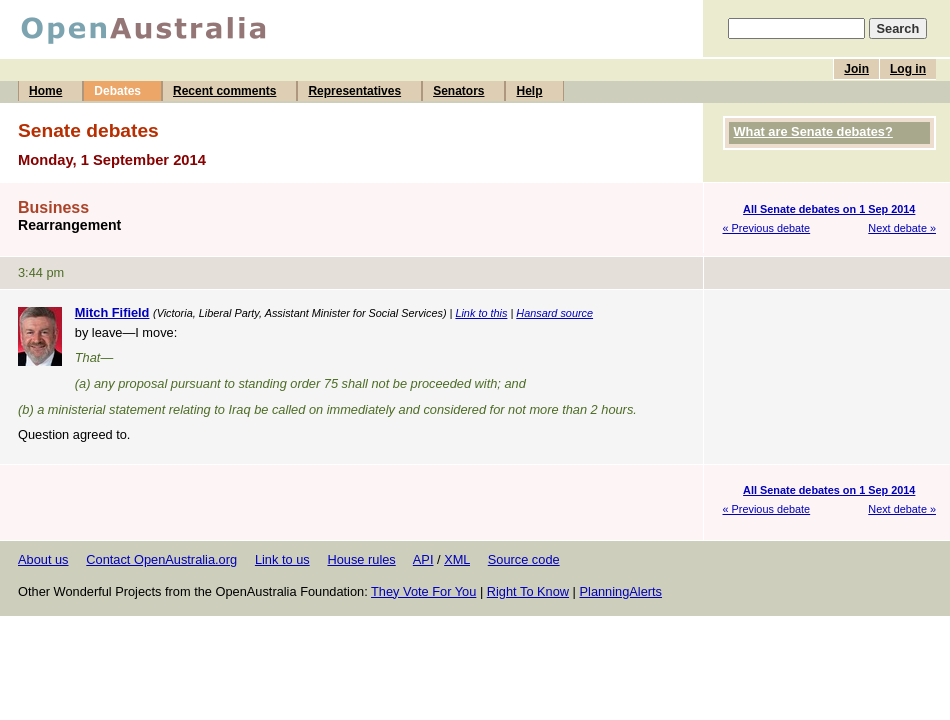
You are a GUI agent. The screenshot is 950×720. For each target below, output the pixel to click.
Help (529, 91)
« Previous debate (767, 228)
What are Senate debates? (813, 131)
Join (856, 69)
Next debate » (902, 228)
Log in (908, 69)
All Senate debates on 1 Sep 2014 (829, 209)
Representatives (354, 91)
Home (45, 91)
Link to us (282, 559)
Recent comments (224, 91)
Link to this (481, 313)
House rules (361, 559)
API (423, 559)
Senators (458, 91)
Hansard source (554, 313)
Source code (524, 559)
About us (43, 559)
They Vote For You (423, 591)
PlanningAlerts (621, 591)
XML (457, 559)
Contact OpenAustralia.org (161, 559)
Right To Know (528, 591)
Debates (117, 91)
